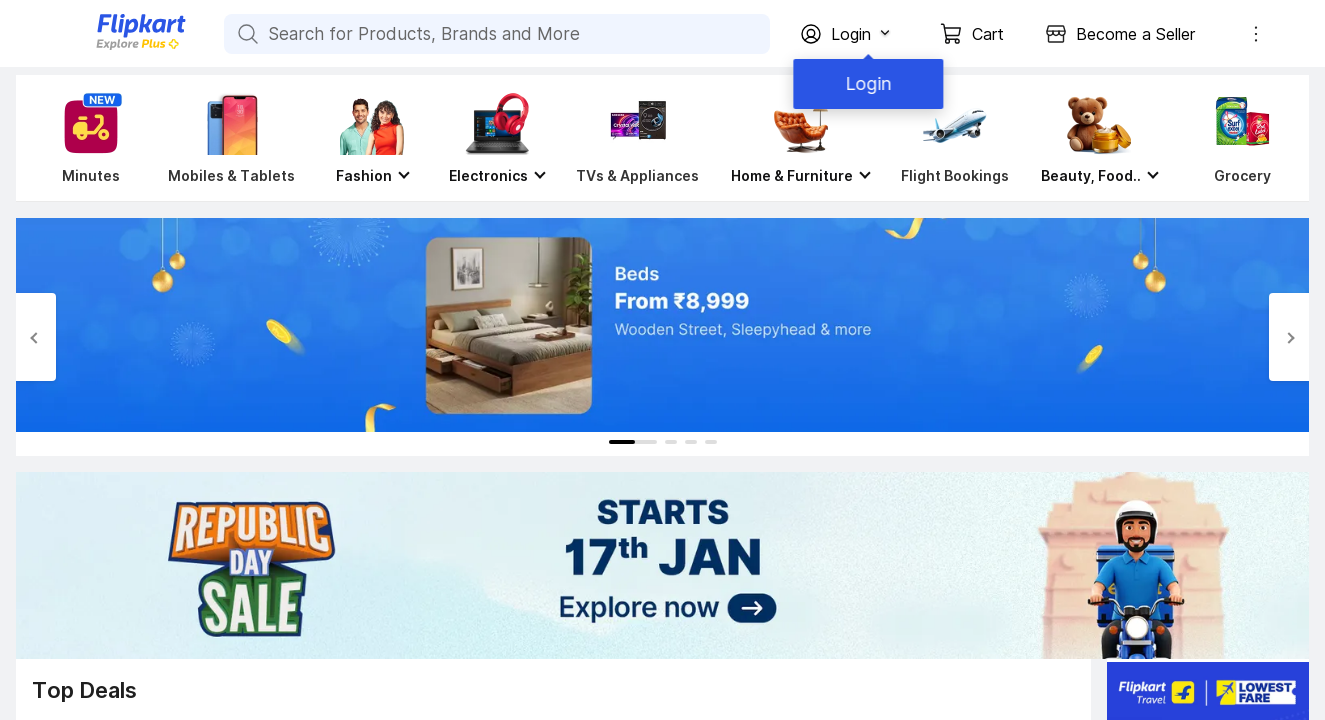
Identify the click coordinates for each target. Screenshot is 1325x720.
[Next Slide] (1289, 337)
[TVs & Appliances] (637, 138)
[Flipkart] (108, 47)
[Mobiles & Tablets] (231, 138)
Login (865, 83)
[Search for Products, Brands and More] (246, 34)
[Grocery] (1238, 138)
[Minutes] (87, 138)
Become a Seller (1135, 34)
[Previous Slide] (36, 337)
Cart (988, 34)
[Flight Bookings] (955, 138)
